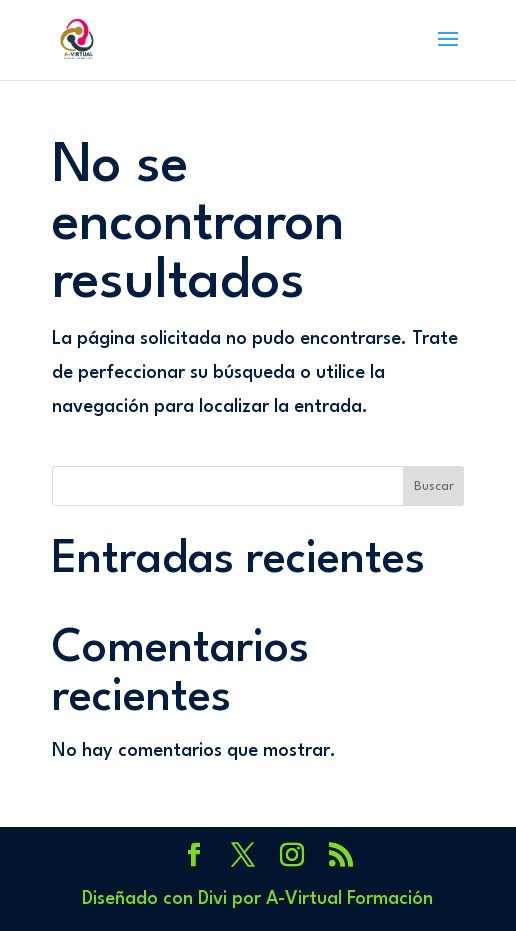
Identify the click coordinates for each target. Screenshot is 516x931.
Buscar (434, 486)
